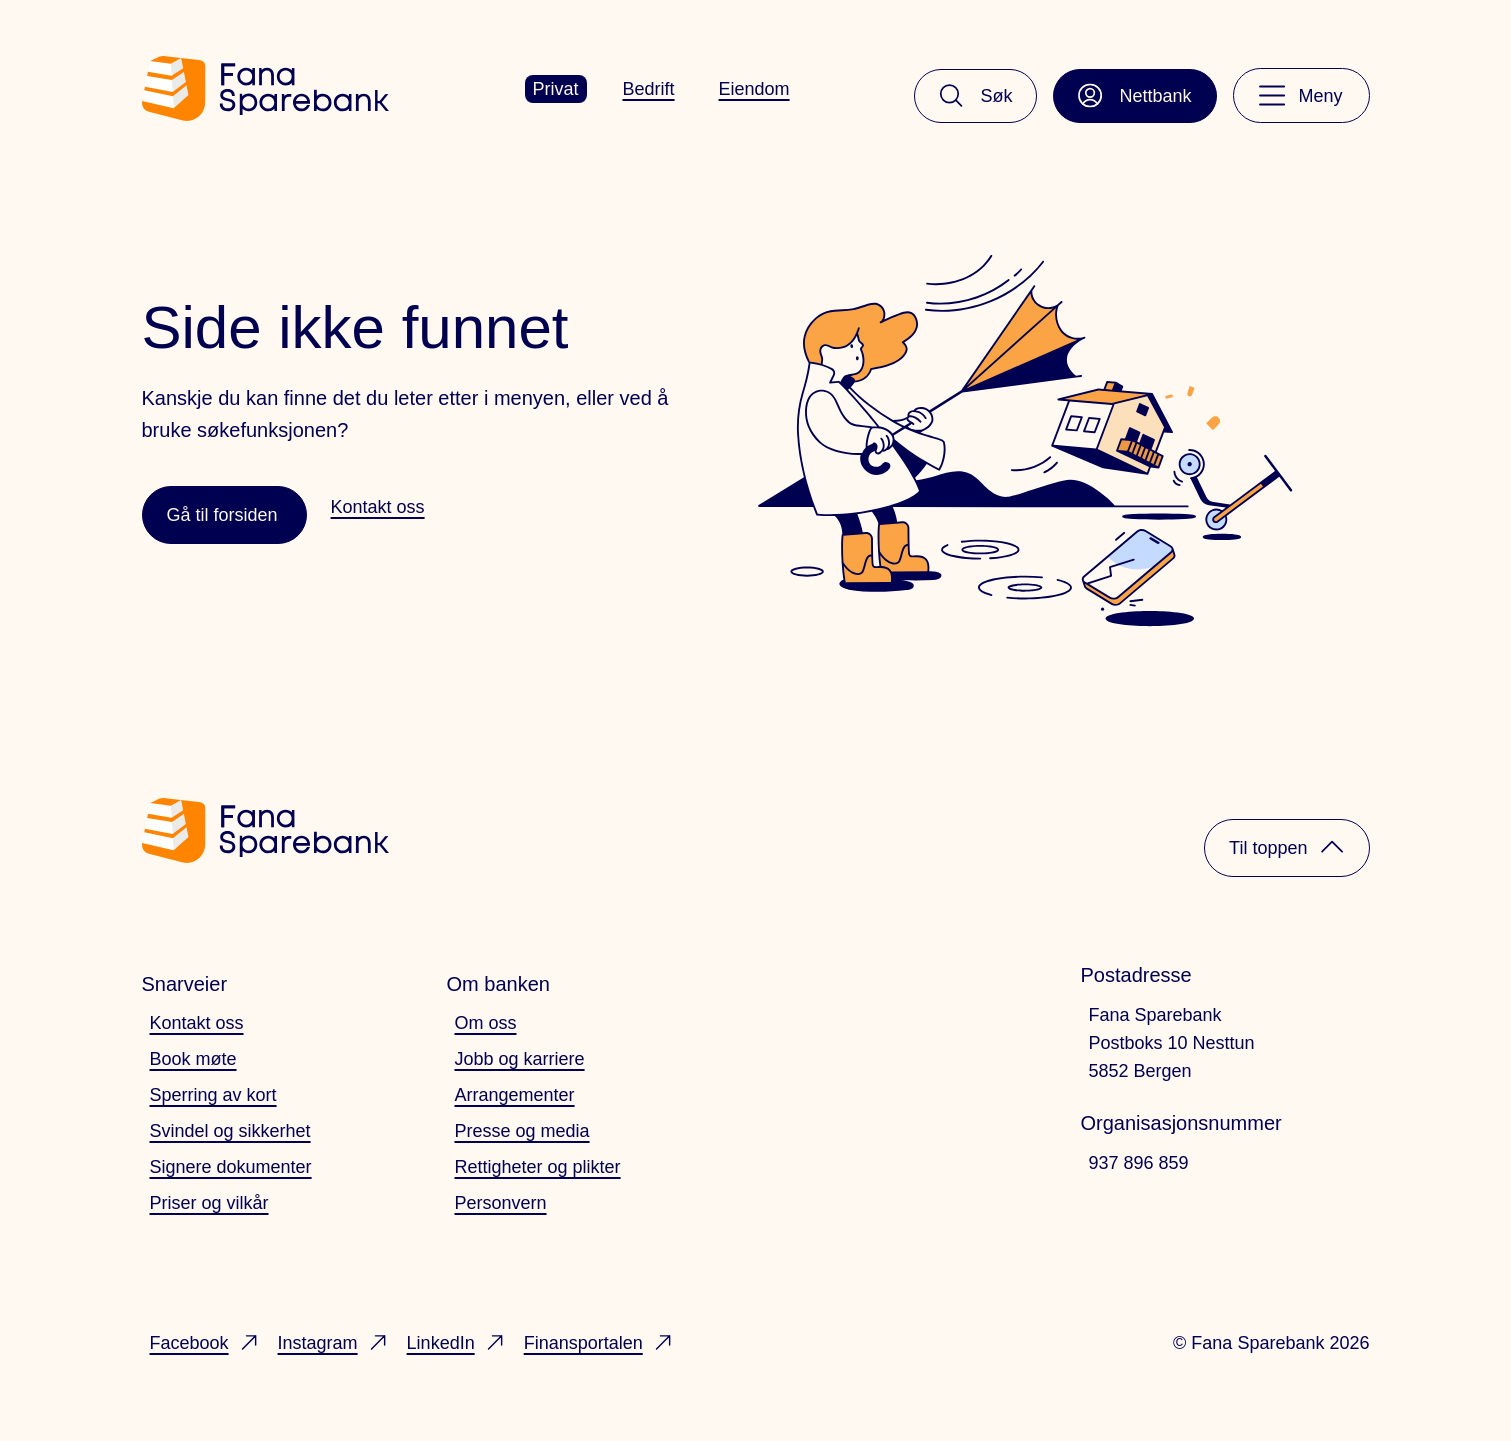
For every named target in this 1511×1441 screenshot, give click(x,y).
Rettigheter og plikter (538, 1167)
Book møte (193, 1059)
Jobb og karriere (520, 1059)
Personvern (501, 1203)
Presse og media (522, 1131)
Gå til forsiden (222, 515)
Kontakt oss (197, 1023)
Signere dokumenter (231, 1167)
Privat (556, 89)
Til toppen (1286, 846)
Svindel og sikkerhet (230, 1131)
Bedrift (649, 89)
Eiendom (754, 89)
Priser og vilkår (209, 1203)
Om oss (486, 1023)
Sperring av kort (213, 1095)
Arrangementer (515, 1095)
